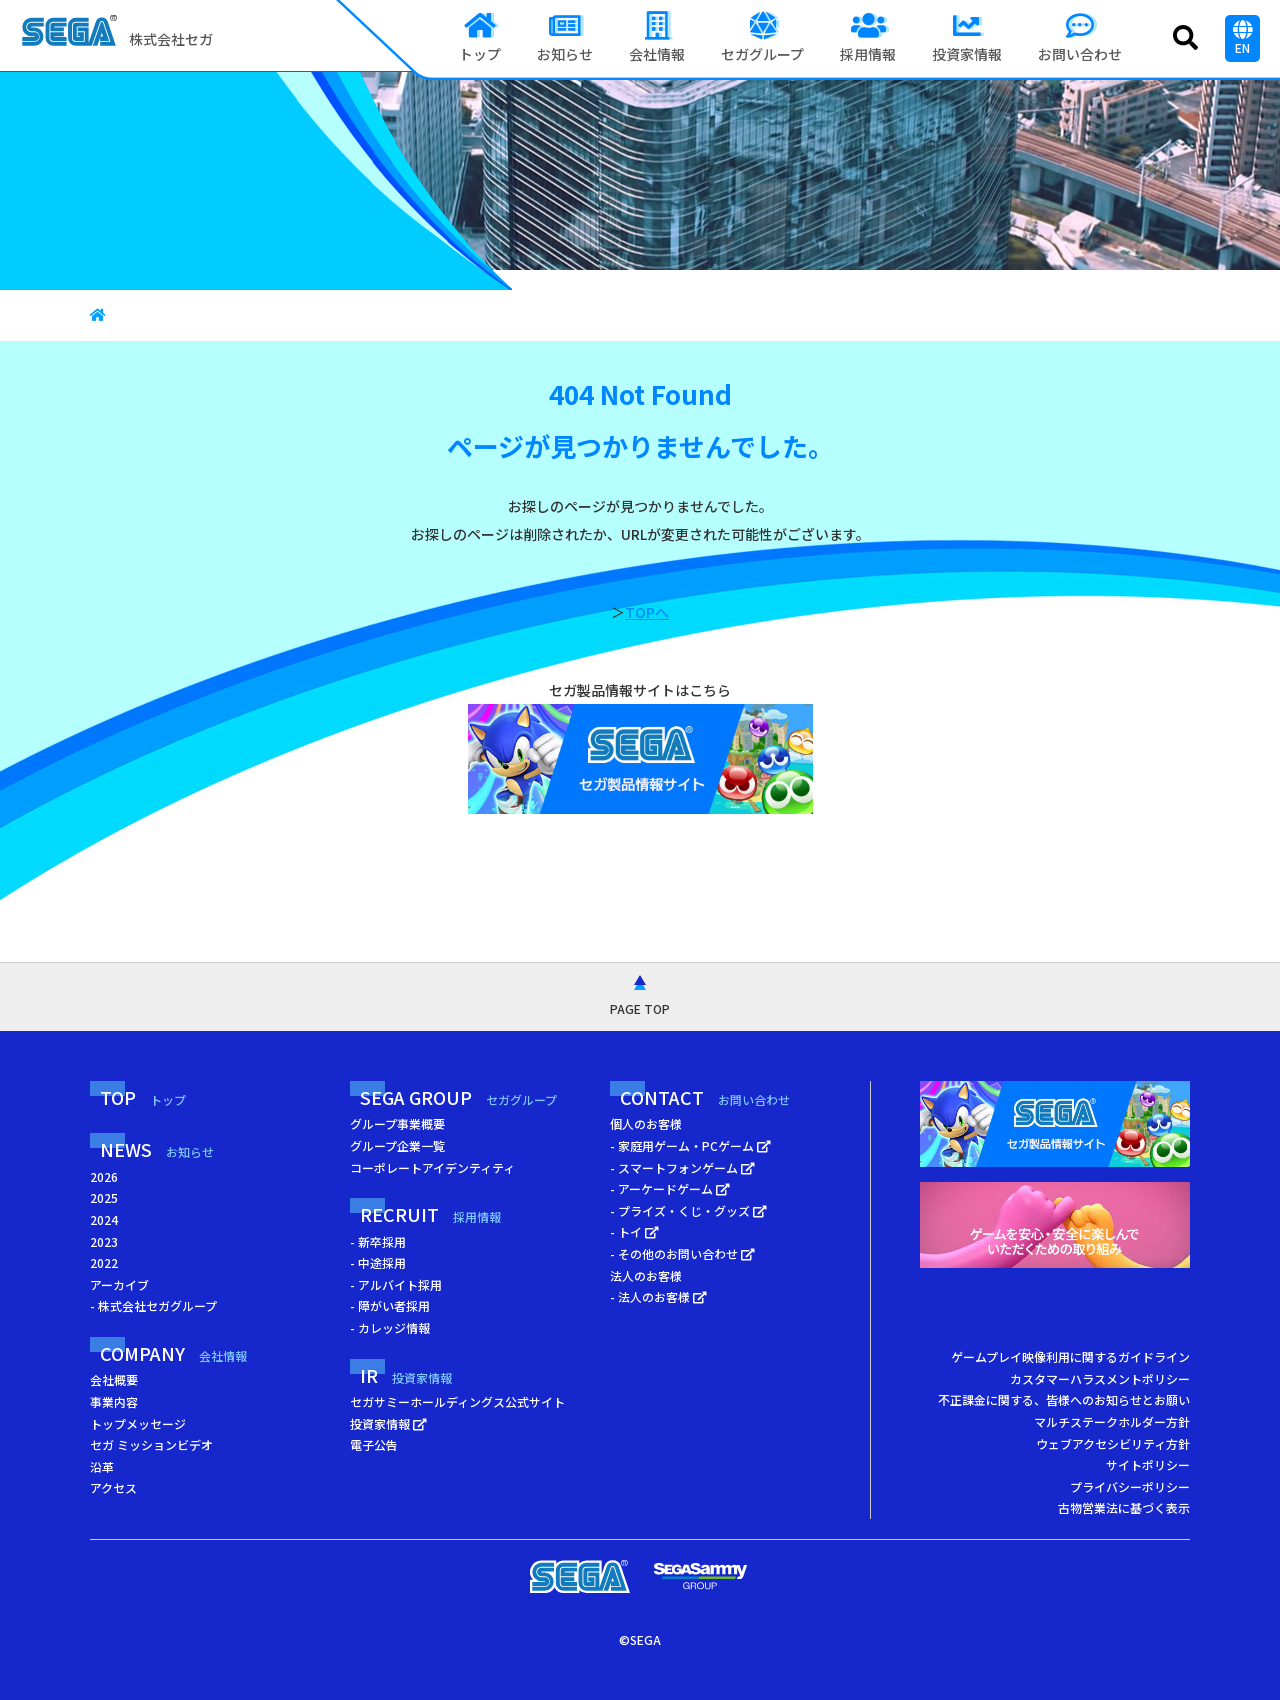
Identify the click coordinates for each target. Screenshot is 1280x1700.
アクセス (113, 1487)
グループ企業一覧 (397, 1145)
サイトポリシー (1148, 1464)
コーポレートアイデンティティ (432, 1167)
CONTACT (705, 1097)
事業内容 (114, 1401)
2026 (104, 1176)
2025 (104, 1197)
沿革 (102, 1466)
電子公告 (374, 1444)
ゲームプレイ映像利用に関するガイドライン (1070, 1356)
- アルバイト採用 (396, 1284)
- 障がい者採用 (390, 1305)
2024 (104, 1219)
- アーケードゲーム (670, 1188)
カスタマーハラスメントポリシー (1100, 1378)
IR (406, 1375)
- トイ (634, 1231)
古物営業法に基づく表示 (1124, 1507)
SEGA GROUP (458, 1097)
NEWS (157, 1149)
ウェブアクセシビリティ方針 (1113, 1443)
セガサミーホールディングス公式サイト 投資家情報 (457, 1412)
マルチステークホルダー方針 (1112, 1421)
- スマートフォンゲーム (682, 1167)
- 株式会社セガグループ (153, 1305)
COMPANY (173, 1353)
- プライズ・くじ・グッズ (688, 1210)
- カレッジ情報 (390, 1327)
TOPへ (647, 612)
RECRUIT (430, 1214)
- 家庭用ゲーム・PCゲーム (690, 1145)
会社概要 (114, 1379)
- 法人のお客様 (658, 1296)
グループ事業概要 (397, 1123)
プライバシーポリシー (1130, 1486)
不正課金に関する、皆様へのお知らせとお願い (1064, 1399)
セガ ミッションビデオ (151, 1444)
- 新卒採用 (378, 1241)
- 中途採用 (378, 1262)
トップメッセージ (138, 1423)
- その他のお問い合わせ (682, 1253)
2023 (104, 1241)
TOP (143, 1097)
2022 (104, 1262)
